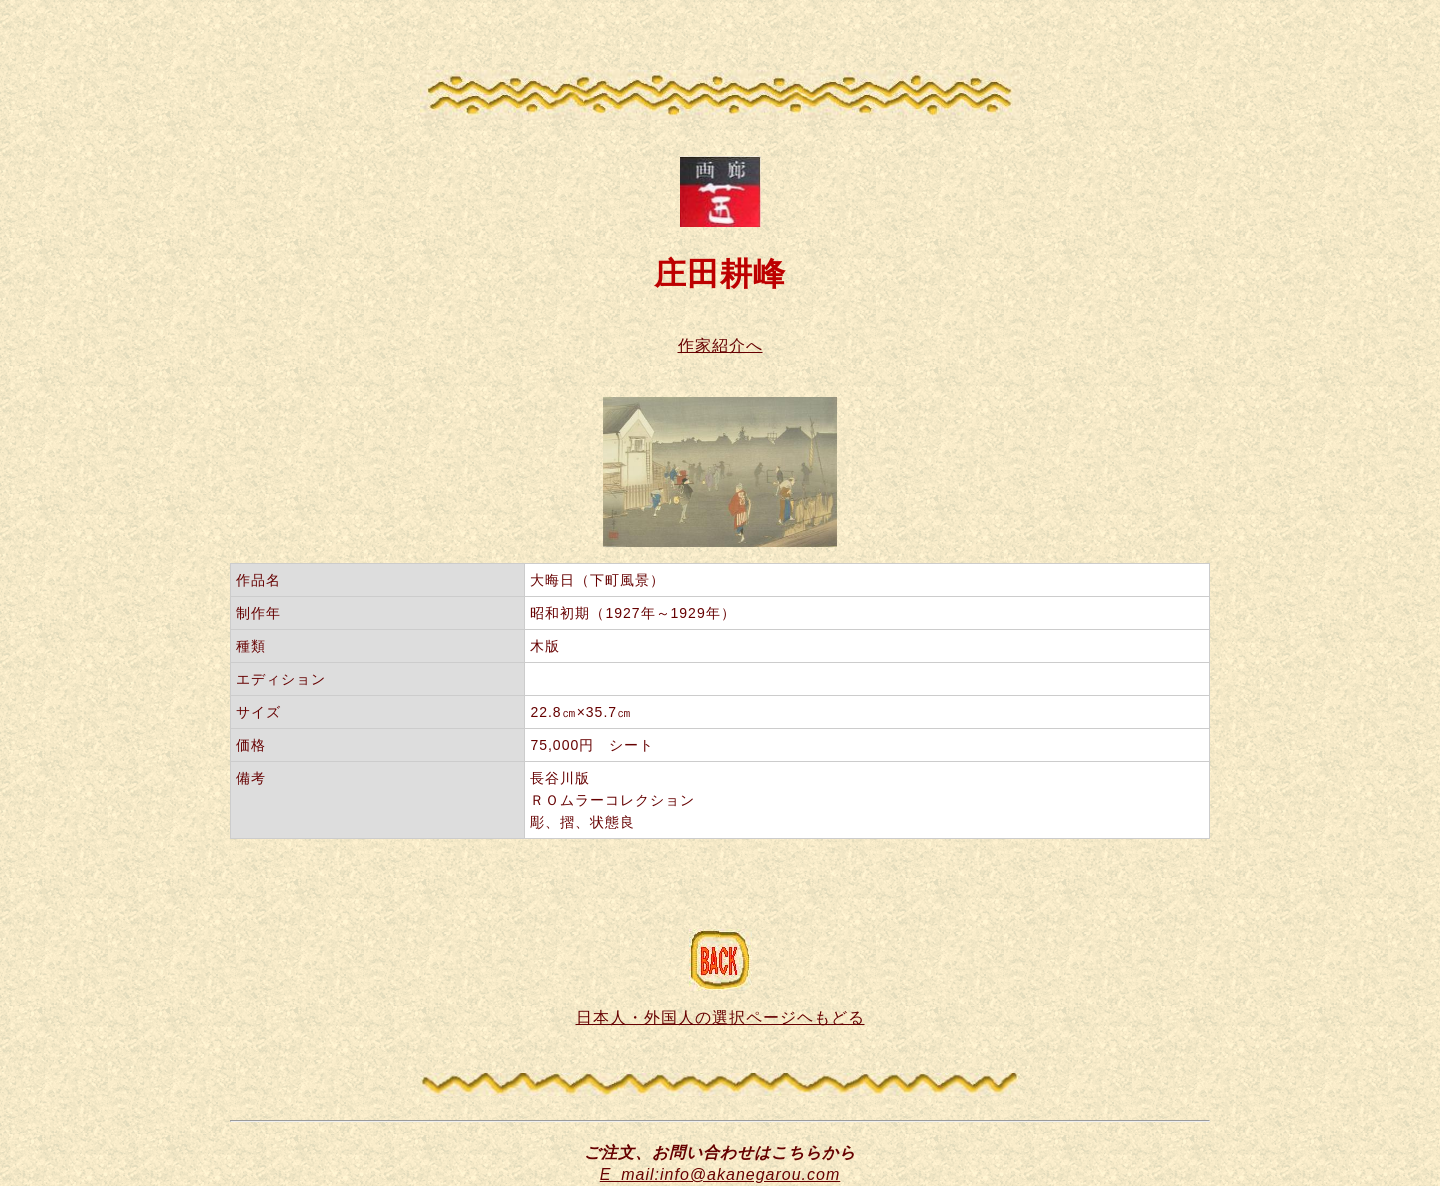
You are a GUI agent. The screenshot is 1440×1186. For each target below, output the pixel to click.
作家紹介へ (720, 345)
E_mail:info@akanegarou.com (720, 1174)
